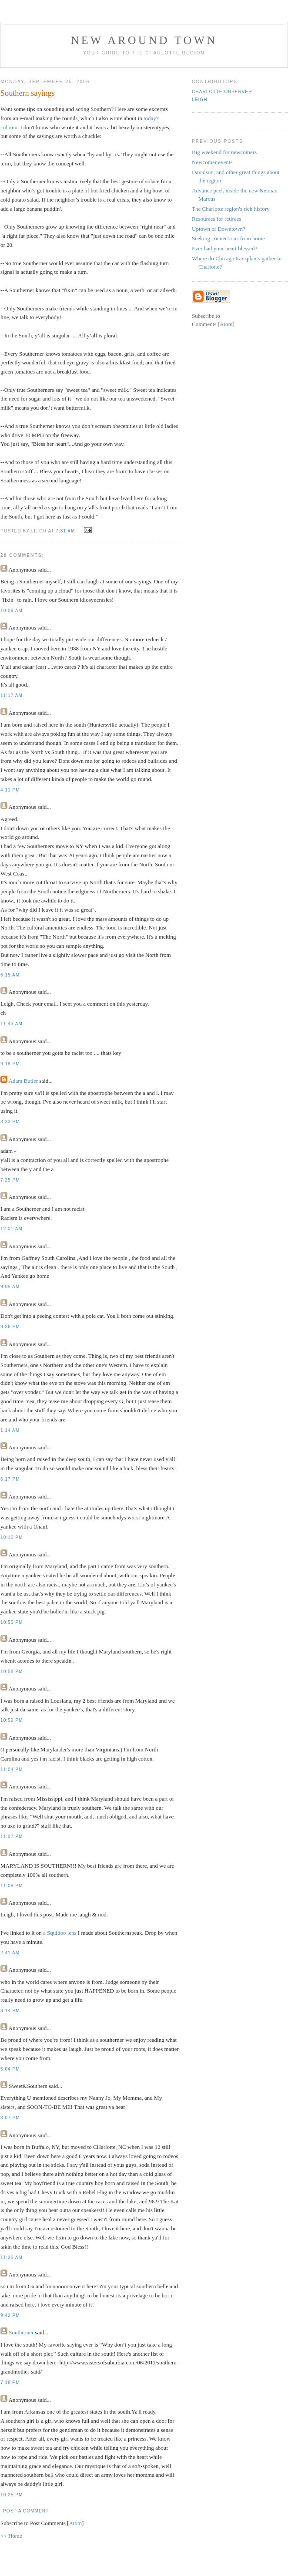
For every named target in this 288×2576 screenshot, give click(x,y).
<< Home (11, 2535)
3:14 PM (10, 2010)
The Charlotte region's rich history (231, 208)
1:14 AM (10, 1430)
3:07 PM (10, 2117)
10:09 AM (11, 610)
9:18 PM (10, 1063)
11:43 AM (11, 1023)
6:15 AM (10, 975)
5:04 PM (10, 2069)
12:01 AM (11, 1228)
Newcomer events (212, 162)
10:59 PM (11, 1720)
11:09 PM (11, 1885)
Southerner (21, 2332)
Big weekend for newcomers (224, 152)
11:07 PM (11, 1836)
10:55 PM (11, 1622)
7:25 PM (10, 1180)
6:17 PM (10, 1479)
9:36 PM (10, 1326)
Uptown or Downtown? (218, 229)
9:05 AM (10, 1286)
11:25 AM (11, 2257)
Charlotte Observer (222, 91)
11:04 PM (11, 1769)
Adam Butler (23, 1081)
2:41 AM (10, 1952)
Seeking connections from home (228, 238)
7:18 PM (10, 2382)
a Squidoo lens (60, 1932)
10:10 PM (11, 1537)
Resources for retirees (216, 219)
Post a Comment (26, 2511)
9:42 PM (10, 2315)
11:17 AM (11, 695)
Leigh (199, 99)
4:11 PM (10, 790)
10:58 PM (11, 1671)
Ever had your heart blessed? (224, 248)
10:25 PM (11, 2494)
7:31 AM (66, 531)
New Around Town (144, 40)
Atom (75, 2523)
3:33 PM (10, 1121)
